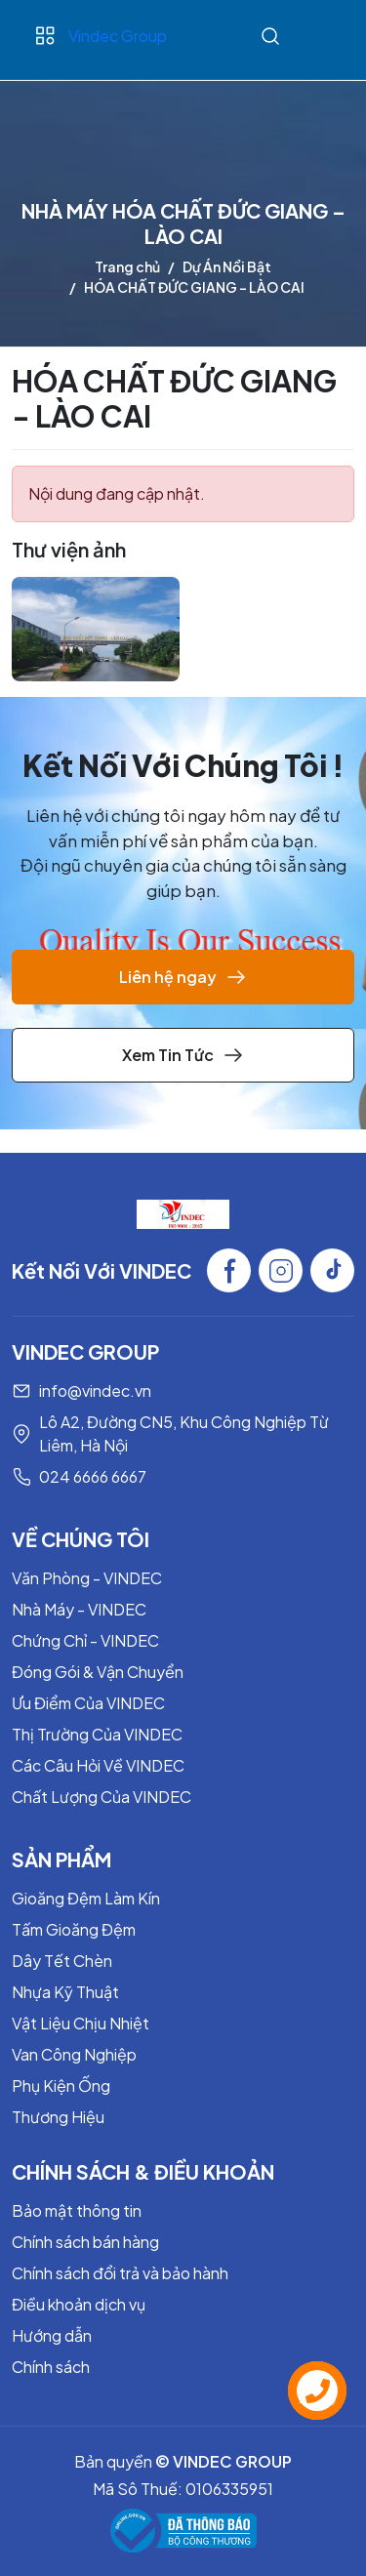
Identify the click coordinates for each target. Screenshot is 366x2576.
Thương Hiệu (58, 2116)
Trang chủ (127, 266)
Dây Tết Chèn (62, 1960)
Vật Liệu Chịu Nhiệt (80, 2023)
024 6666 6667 (92, 1476)
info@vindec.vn (95, 1390)
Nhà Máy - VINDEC (79, 1609)
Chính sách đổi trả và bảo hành (120, 2273)
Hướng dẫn (52, 2335)
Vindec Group (117, 35)
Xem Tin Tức (183, 1055)
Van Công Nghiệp (74, 2054)
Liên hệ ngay (183, 977)
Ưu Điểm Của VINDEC (88, 1703)
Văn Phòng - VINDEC (87, 1578)
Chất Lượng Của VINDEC (101, 1796)
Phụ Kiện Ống (61, 2085)
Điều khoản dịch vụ (78, 2304)
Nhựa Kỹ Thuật (65, 1992)
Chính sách (51, 2366)
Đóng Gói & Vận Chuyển (97, 1671)
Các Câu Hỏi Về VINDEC (98, 1765)
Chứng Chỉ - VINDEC (85, 1640)
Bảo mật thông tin (77, 2210)
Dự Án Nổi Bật (227, 266)
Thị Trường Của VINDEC (97, 1734)
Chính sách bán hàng (85, 2241)
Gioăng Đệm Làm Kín (86, 1898)
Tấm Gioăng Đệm (74, 1929)
